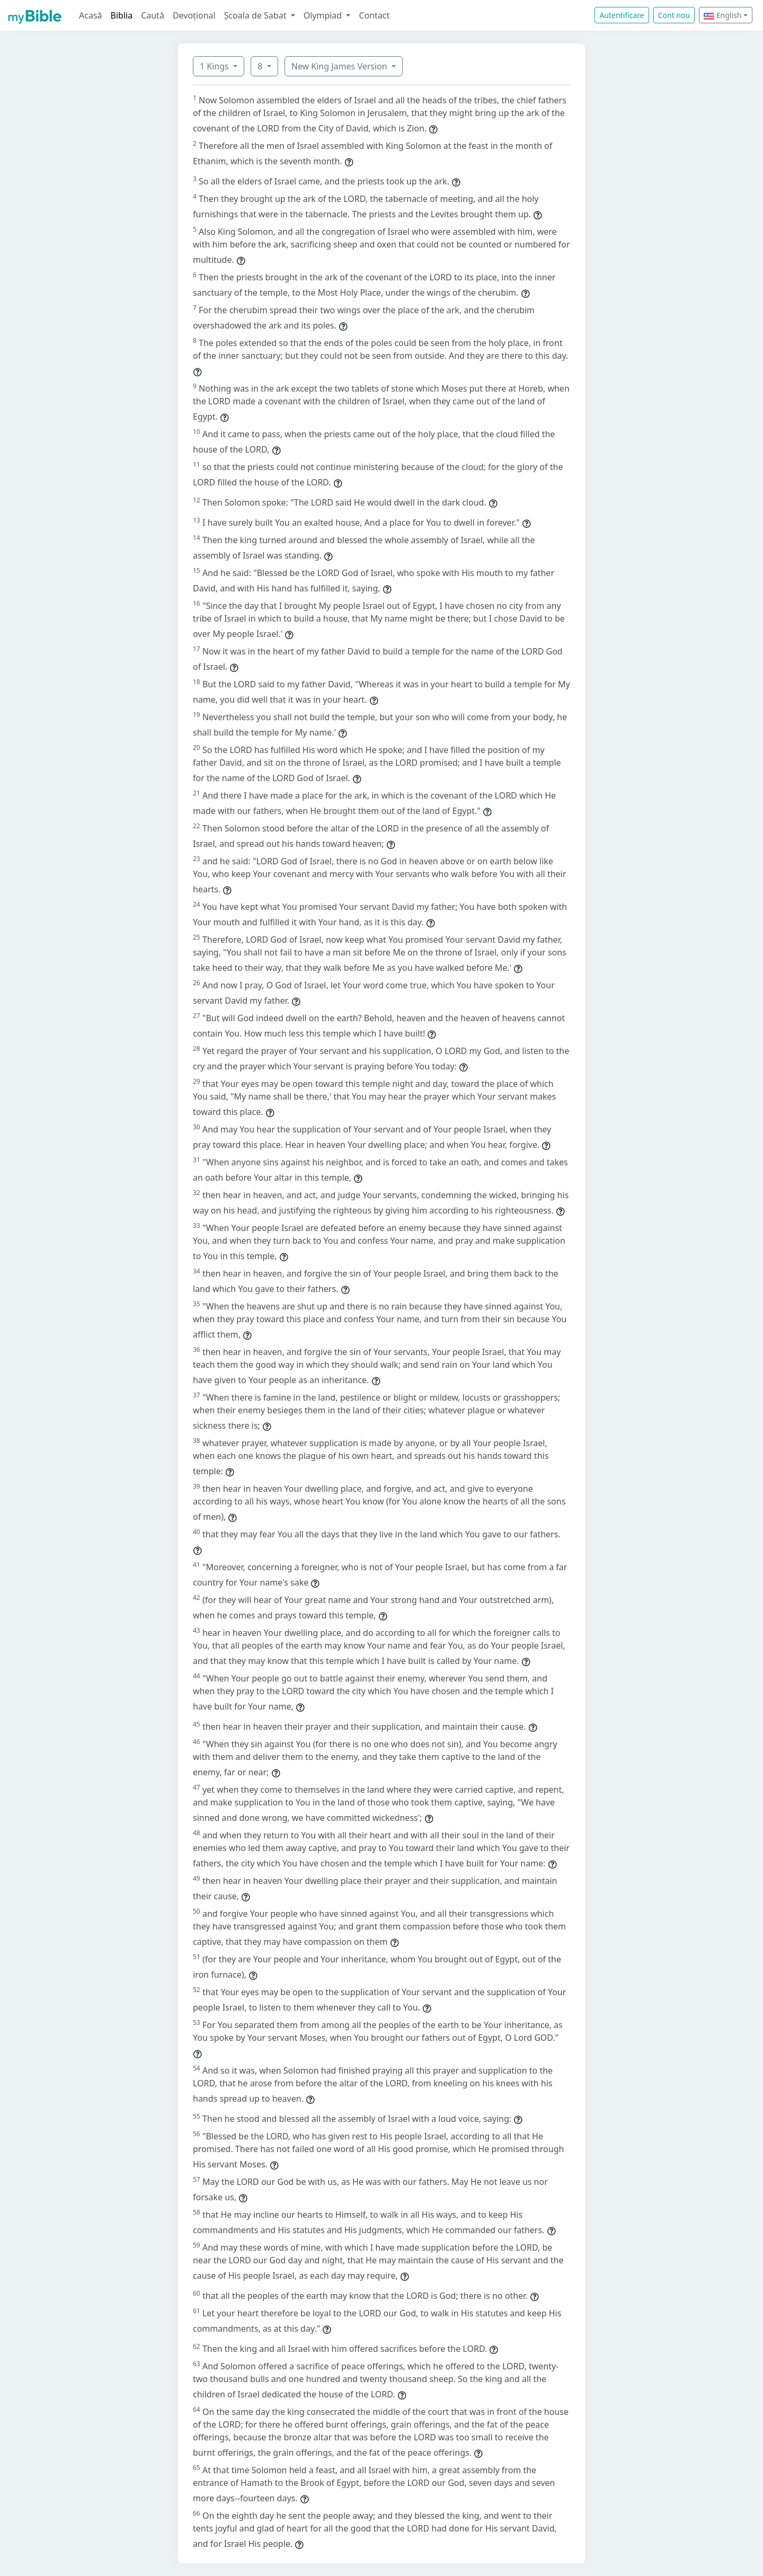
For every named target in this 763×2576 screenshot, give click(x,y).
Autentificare (621, 15)
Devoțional (194, 15)
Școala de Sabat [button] (256, 15)
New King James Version (340, 66)
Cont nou (674, 15)
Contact (374, 15)
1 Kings (215, 66)
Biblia (122, 15)
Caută (152, 15)
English (722, 15)
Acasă (90, 15)
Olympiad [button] (324, 15)
